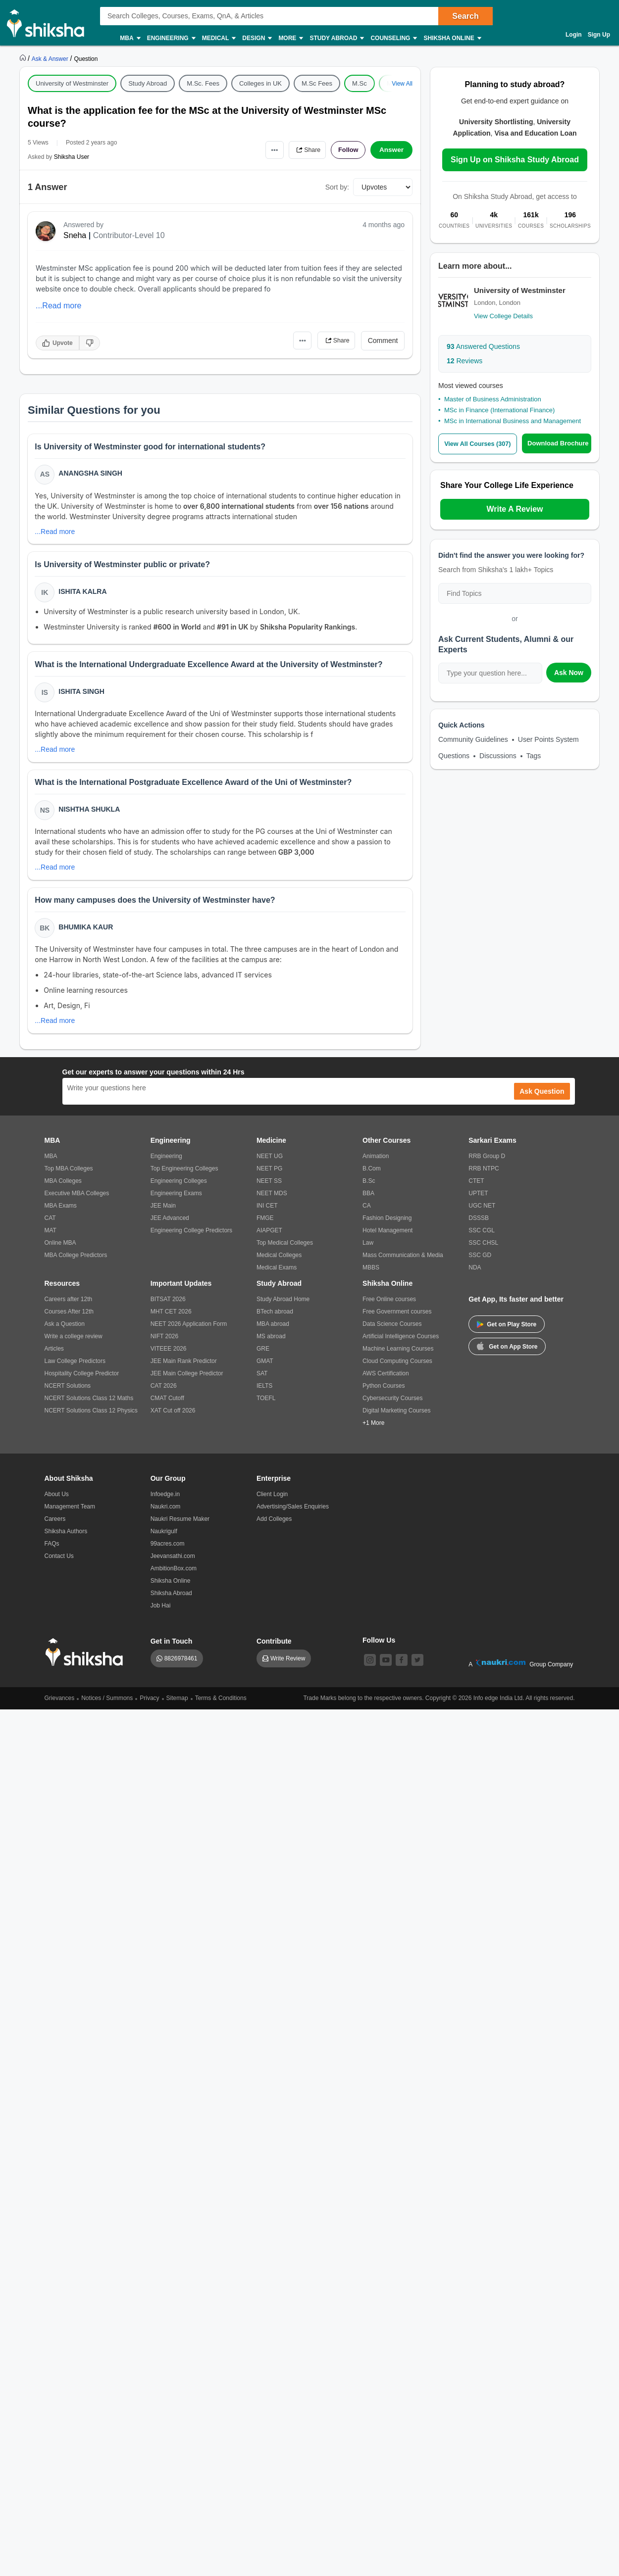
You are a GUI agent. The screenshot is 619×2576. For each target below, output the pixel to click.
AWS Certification (385, 1381)
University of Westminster (72, 83)
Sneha (74, 235)
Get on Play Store (506, 1332)
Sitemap (177, 1705)
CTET (476, 1188)
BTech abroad (275, 1319)
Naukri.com (166, 1514)
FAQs (52, 1551)
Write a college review (74, 1344)
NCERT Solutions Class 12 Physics (91, 1418)
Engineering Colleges (179, 1188)
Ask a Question (65, 1331)
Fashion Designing (387, 1225)
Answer (391, 150)
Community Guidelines (473, 739)
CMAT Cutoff (167, 1406)
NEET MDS (272, 1201)
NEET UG (270, 1164)
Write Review (287, 1666)
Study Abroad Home (283, 1307)
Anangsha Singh (91, 474)
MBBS (370, 1275)
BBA (368, 1201)
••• (265, 150)
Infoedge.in (165, 1502)
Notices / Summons (107, 1705)
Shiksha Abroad (171, 1601)
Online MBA (60, 1250)
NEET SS (269, 1188)
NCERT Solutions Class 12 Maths (89, 1406)
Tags (533, 756)
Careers (55, 1526)
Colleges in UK (260, 83)
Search (465, 16)
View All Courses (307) (479, 443)
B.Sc (368, 1188)
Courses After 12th (69, 1319)
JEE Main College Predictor (187, 1381)
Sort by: (337, 187)
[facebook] (401, 1668)
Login (574, 34)
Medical (218, 38)
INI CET (267, 1213)
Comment (383, 340)
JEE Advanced (170, 1225)
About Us (57, 1502)
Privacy (149, 1705)
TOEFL (266, 1406)
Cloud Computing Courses (397, 1368)
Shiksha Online (451, 38)
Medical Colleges (279, 1263)
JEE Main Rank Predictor (184, 1368)
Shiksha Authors (66, 1539)
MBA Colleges (63, 1188)
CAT (50, 1225)
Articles (54, 1356)
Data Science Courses (391, 1331)
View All (402, 83)
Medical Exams (277, 1275)
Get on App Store (507, 1353)
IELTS (264, 1393)
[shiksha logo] (87, 1660)
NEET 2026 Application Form (189, 1331)
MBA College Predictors (76, 1263)
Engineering (171, 38)
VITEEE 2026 (169, 1356)
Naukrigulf (164, 1539)
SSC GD (479, 1263)
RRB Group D (486, 1164)
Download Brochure (559, 443)
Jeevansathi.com (173, 1563)
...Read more (58, 305)
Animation (375, 1164)
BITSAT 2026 (168, 1307)
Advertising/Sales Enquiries (293, 1514)
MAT (50, 1238)
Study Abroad (336, 38)
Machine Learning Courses (397, 1356)
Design (256, 38)
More (290, 38)
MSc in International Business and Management (512, 421)
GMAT (265, 1368)
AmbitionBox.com (174, 1576)
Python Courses (383, 1393)
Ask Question (541, 1099)
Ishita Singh (82, 695)
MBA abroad (273, 1331)
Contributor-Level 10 (129, 235)
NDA (474, 1275)
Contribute (274, 1649)
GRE (263, 1356)
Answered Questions (483, 346)
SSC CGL (481, 1238)
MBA (129, 38)
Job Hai (161, 1613)
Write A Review (514, 509)
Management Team (70, 1514)
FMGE (265, 1225)
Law (367, 1250)
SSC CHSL (483, 1250)
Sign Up (599, 34)
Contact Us (59, 1563)
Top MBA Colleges (69, 1176)
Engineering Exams (176, 1201)
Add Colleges (274, 1526)
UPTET (478, 1201)
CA (366, 1213)
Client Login (272, 1502)
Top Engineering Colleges (184, 1176)
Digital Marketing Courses (396, 1418)
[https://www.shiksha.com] (24, 58)
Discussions (497, 756)
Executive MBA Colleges (77, 1201)
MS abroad (271, 1344)
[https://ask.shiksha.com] (51, 58)
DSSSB (478, 1225)
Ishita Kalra (83, 593)
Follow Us (378, 1648)
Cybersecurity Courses (392, 1406)
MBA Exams (61, 1213)
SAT (262, 1381)
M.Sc (359, 83)
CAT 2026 (164, 1393)
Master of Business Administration (492, 399)
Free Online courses (389, 1307)
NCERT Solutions (68, 1393)
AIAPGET (269, 1238)
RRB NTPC (483, 1176)
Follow (346, 150)
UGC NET (481, 1213)
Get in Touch (172, 1649)
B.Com (371, 1176)
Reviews (464, 361)
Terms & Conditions (221, 1705)
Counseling (393, 38)
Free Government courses (396, 1319)
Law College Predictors (75, 1368)
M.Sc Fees (317, 83)
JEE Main (163, 1213)
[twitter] (417, 1668)
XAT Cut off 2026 (173, 1418)
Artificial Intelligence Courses (400, 1344)
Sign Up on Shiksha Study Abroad (515, 159)
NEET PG (269, 1176)
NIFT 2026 (164, 1344)
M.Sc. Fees (203, 83)
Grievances (60, 1705)
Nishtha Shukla (90, 815)
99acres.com (168, 1551)
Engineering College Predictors (191, 1238)
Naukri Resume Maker (180, 1526)
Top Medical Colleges (285, 1250)
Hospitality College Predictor (82, 1381)
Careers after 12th (69, 1307)
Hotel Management (387, 1238)
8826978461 (181, 1666)
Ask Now (568, 673)
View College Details (503, 316)
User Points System (548, 739)
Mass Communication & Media (402, 1263)
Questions (453, 756)
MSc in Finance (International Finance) (499, 410)
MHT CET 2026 (171, 1319)
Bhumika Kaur (86, 934)
